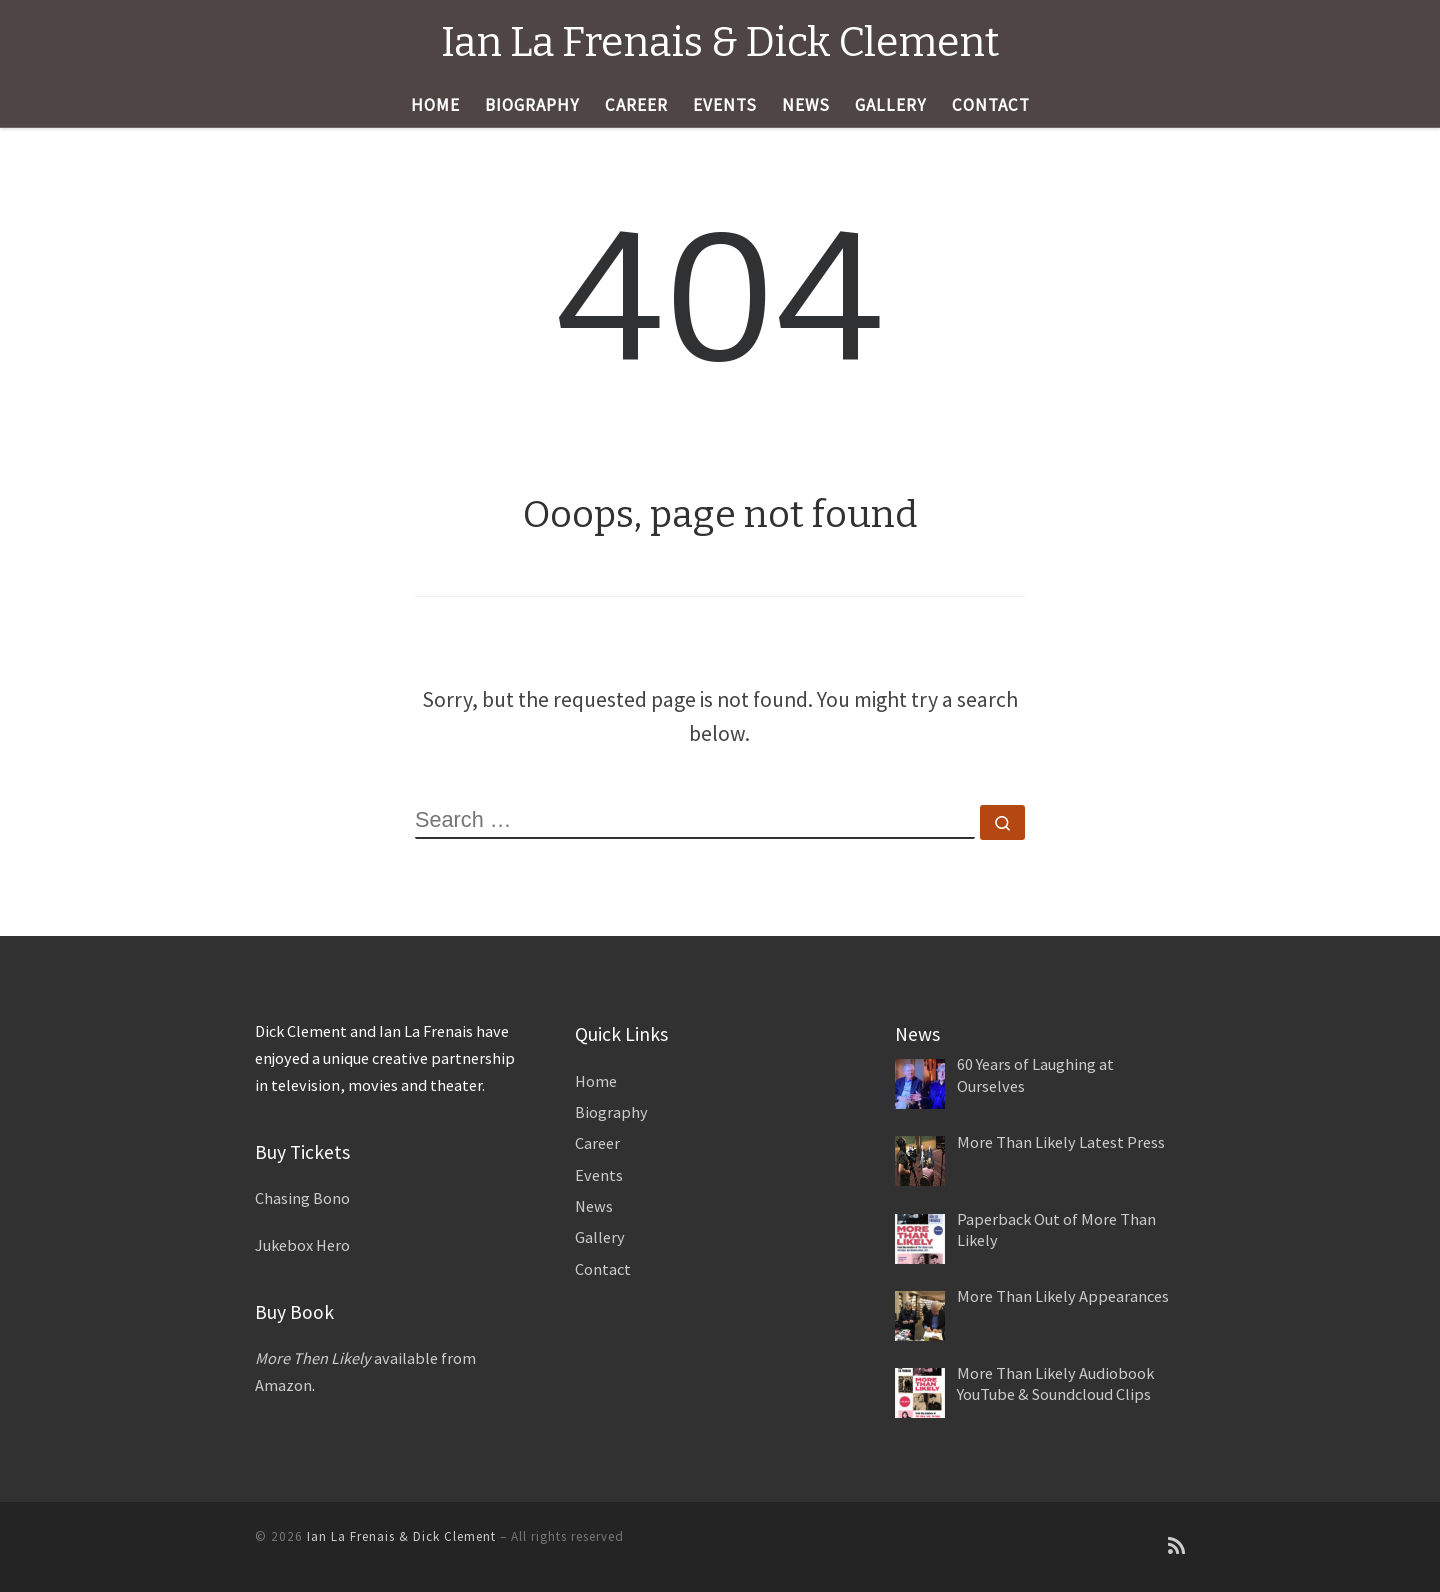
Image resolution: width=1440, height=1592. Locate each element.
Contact (603, 1269)
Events (599, 1175)
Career (597, 1143)
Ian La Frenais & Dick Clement (401, 1536)
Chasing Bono (302, 1198)
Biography (611, 1112)
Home (596, 1081)
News (594, 1206)
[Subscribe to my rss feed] (1176, 1546)
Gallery (600, 1237)
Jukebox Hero (302, 1245)
